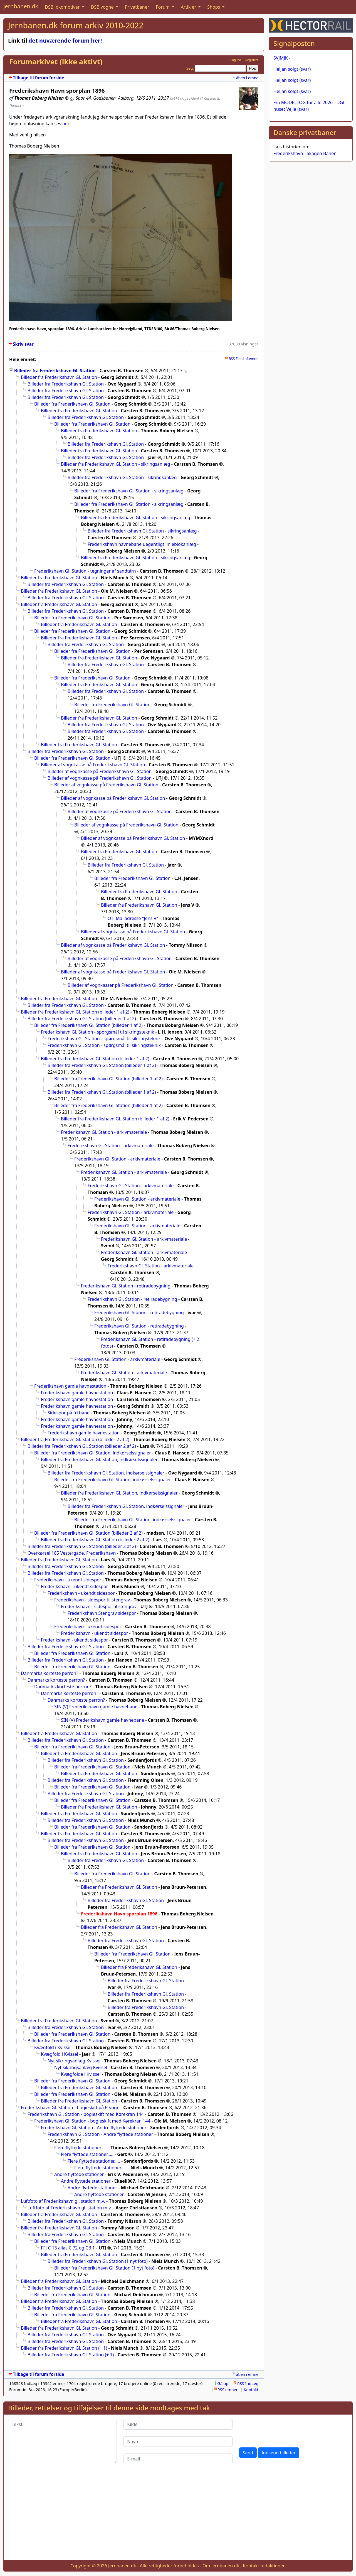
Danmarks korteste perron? (49, 1673)
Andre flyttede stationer (79, 2174)
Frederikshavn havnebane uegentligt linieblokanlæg (142, 544)
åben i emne (247, 77)
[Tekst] (62, 2441)
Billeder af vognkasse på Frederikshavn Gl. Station (93, 765)
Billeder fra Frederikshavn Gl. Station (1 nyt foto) (98, 2261)
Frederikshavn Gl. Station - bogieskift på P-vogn (70, 2107)
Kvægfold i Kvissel (52, 2047)
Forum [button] (163, 7)
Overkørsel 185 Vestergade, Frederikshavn (72, 1553)
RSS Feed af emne (243, 358)
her (65, 124)
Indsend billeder (278, 2453)
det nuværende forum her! (65, 40)
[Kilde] (177, 2424)
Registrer (251, 60)
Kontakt (251, 2389)
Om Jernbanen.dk (220, 2566)
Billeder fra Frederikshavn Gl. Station (55, 370)
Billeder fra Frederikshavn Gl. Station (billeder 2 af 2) (75, 1439)
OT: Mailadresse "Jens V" (133, 918)
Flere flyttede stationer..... (80, 2148)
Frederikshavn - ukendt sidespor (67, 1580)
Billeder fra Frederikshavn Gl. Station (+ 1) (64, 2348)
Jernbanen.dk (20, 6)
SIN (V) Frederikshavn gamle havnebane (95, 1707)
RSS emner (227, 2389)
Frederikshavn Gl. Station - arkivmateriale (104, 1132)
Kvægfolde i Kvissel (81, 2074)
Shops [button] (214, 7)
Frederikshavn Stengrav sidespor (102, 1613)
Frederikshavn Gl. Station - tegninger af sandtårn (85, 571)
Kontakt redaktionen (264, 2566)
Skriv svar (23, 344)
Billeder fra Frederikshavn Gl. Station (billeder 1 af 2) (75, 1012)
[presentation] (281, 2430)
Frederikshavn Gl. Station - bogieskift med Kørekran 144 (86, 2114)
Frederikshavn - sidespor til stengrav (92, 1600)
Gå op (222, 2383)
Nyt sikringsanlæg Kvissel (74, 2061)
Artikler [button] (189, 7)
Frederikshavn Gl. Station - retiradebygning (125, 1286)
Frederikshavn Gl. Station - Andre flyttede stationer (94, 2127)
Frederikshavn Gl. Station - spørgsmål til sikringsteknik (97, 1032)
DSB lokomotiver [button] (63, 7)
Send (248, 2453)
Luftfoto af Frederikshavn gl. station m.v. (63, 2201)
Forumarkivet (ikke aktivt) (55, 62)
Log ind (235, 60)
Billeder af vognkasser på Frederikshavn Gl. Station (121, 985)
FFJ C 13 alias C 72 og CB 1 (68, 2248)
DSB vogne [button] (103, 7)
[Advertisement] (178, 2516)
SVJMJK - (281, 58)
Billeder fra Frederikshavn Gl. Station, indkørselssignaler (92, 1453)
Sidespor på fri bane (69, 1413)
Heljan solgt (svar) (292, 69)
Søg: (190, 68)
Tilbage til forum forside (38, 78)
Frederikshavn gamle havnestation (70, 1386)
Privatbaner (137, 7)
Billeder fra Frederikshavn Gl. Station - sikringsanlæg (115, 464)
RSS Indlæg (247, 2383)
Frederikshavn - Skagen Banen (305, 153)
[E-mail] (177, 2459)
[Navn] (177, 2441)
